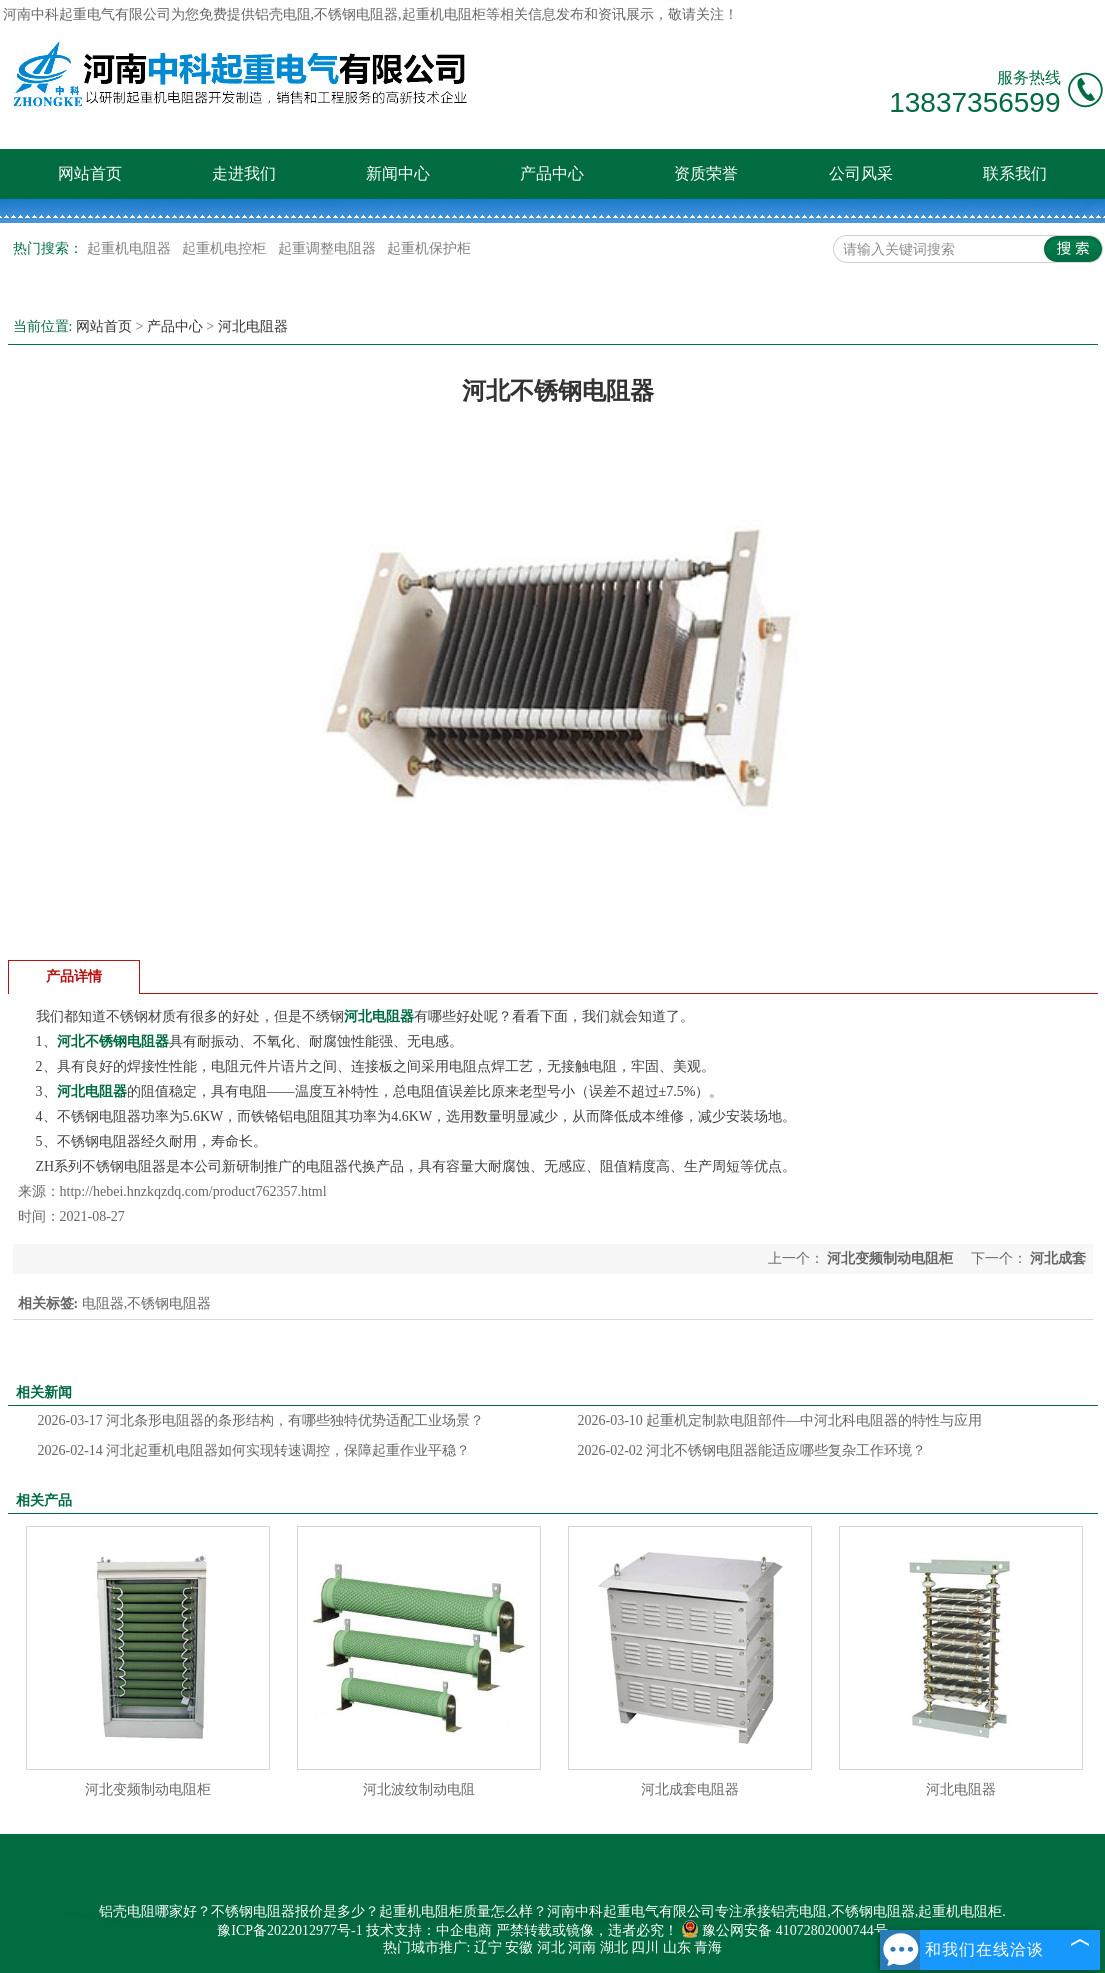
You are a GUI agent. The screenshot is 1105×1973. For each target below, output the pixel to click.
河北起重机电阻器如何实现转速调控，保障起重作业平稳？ (254, 1450)
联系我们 (1015, 173)
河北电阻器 (253, 326)
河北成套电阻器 (690, 1789)
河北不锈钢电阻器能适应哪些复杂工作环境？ (752, 1450)
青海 (708, 1947)
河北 (551, 1947)
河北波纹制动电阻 (419, 1789)
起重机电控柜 (226, 248)
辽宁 (488, 1947)
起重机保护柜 (429, 248)
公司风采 (861, 173)
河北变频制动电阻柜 (890, 1258)
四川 (645, 1947)
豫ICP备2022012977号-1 (289, 1930)
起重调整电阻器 (329, 248)
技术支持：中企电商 (429, 1930)
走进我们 (244, 173)
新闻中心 (398, 173)
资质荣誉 (706, 173)
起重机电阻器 (131, 248)
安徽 (519, 1947)
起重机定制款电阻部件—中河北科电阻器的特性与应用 (780, 1420)
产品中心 (552, 173)
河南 (582, 1947)
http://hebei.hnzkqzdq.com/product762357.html (193, 1191)
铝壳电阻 (283, 14)
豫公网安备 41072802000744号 (784, 1930)
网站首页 (90, 173)
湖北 (614, 1947)
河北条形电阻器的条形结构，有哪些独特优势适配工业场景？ (261, 1420)
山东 (677, 1947)
